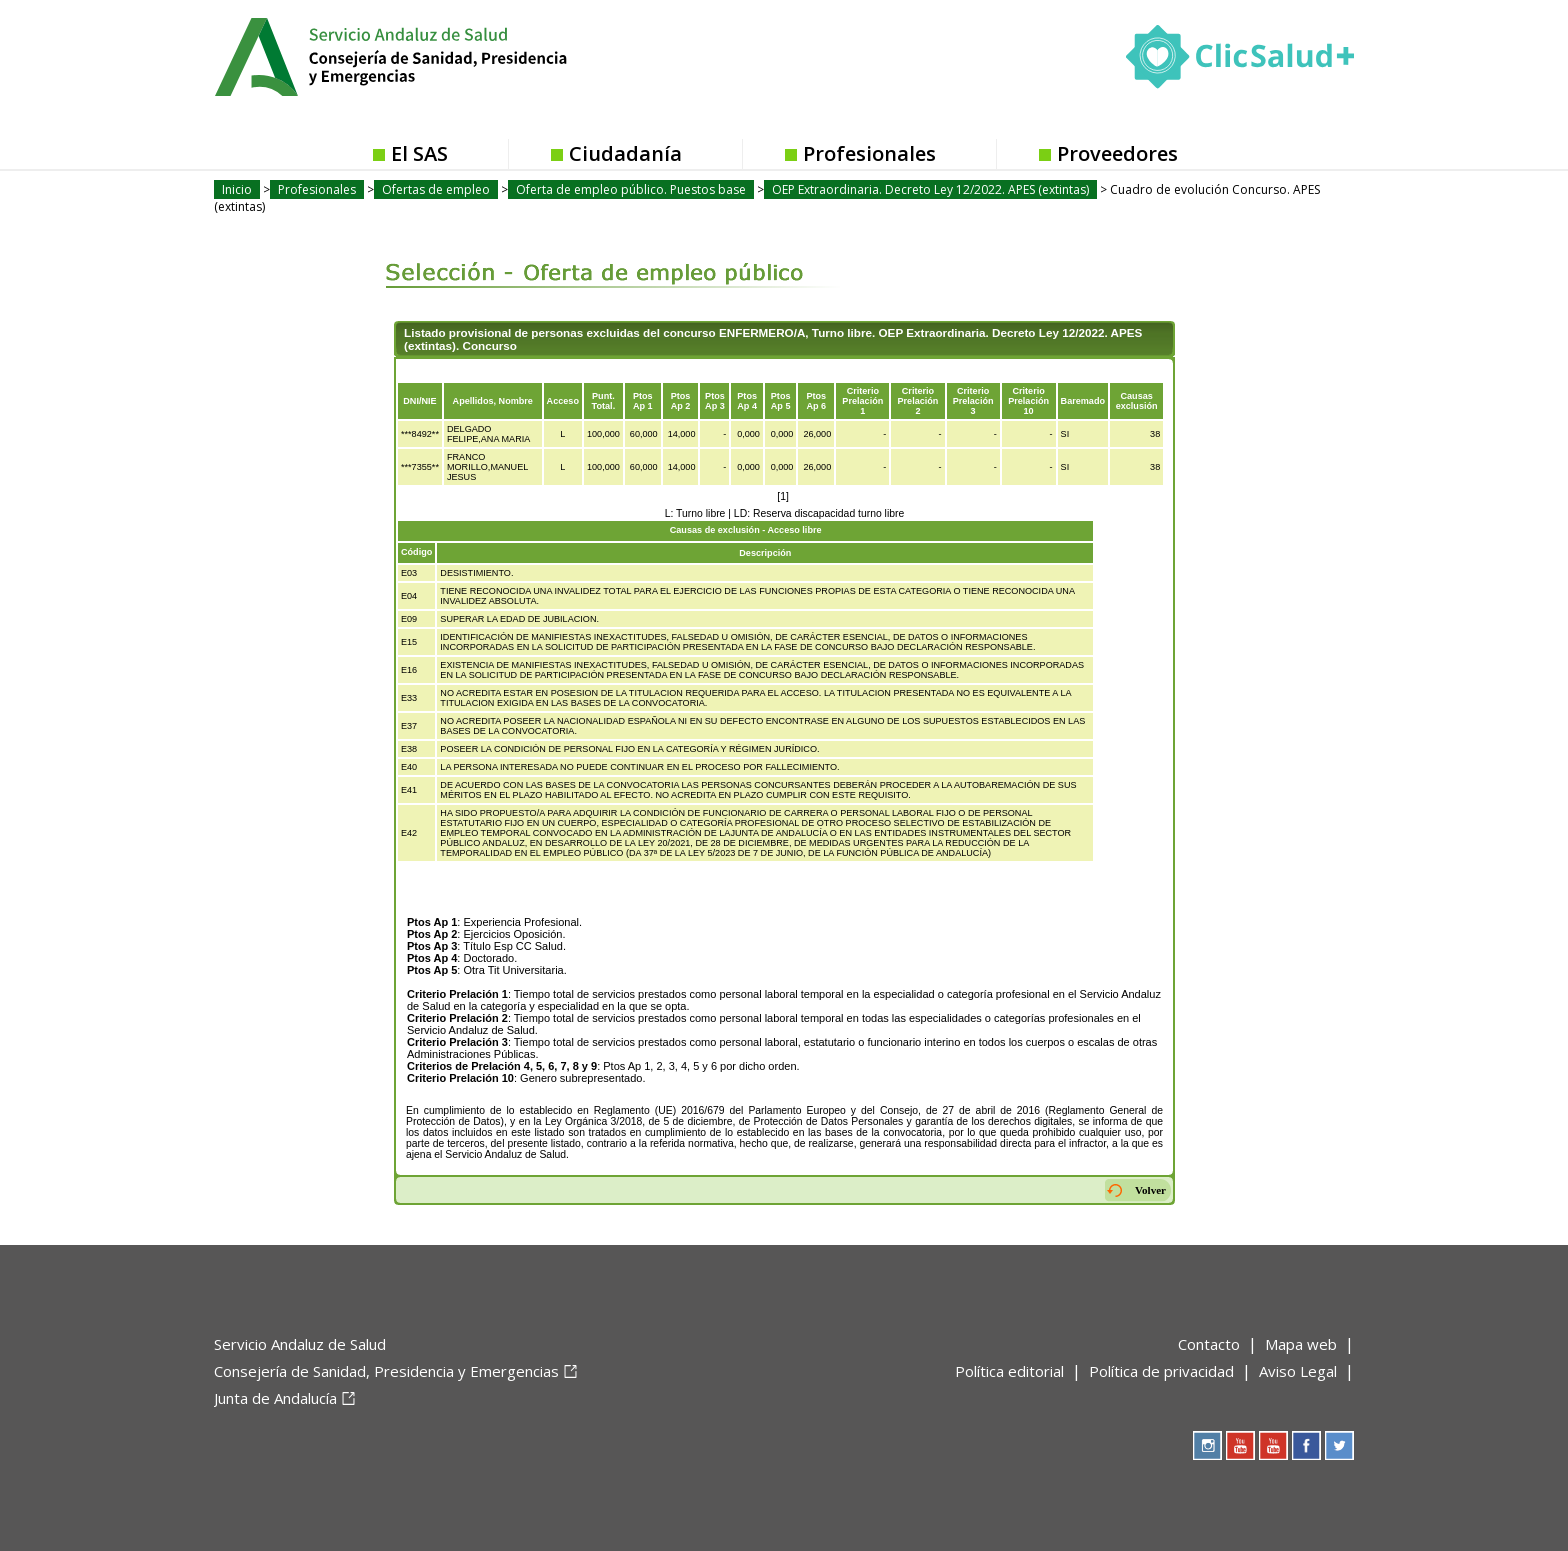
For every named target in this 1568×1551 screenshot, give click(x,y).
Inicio (237, 189)
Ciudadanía (625, 153)
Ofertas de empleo (436, 189)
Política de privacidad (1161, 1371)
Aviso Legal (1298, 1371)
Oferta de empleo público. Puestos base (631, 189)
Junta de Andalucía (275, 1398)
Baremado (1083, 401)
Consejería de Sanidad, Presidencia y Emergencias (386, 1371)
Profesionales (869, 153)
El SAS (419, 153)
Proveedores (1117, 153)
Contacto (1209, 1344)
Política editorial (1009, 1371)
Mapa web (1301, 1344)
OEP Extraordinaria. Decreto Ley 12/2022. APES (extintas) (930, 189)
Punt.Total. (604, 401)
